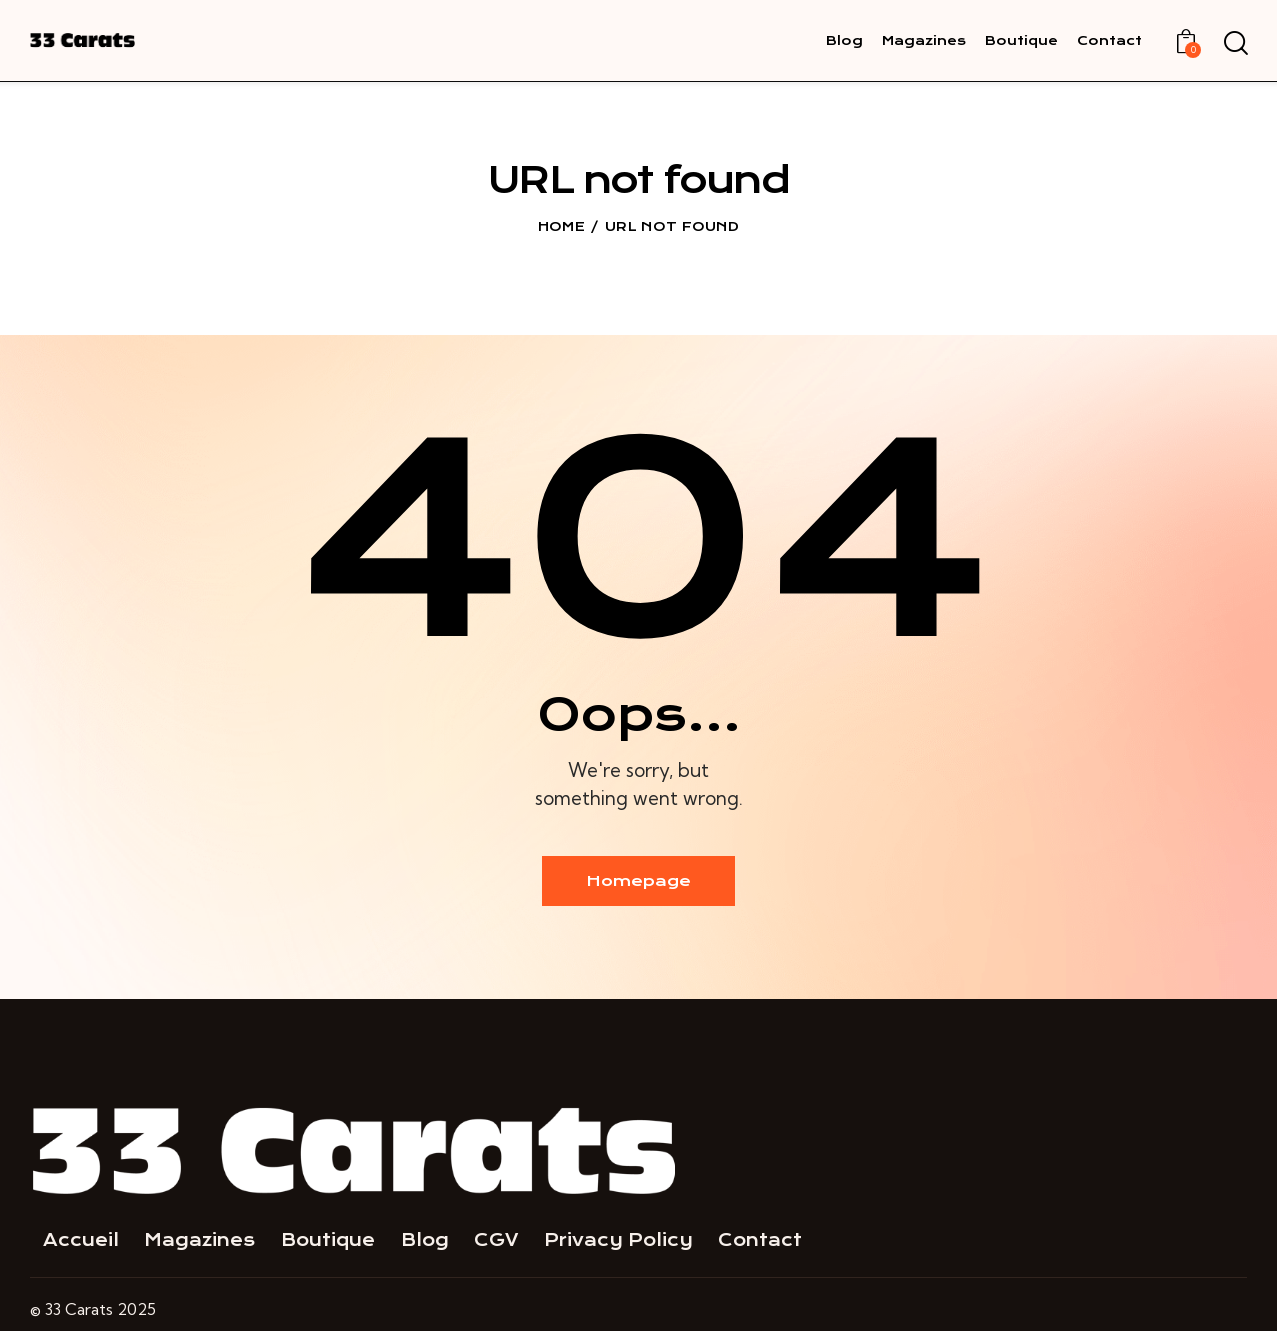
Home (561, 226)
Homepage (638, 881)
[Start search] (1234, 44)
